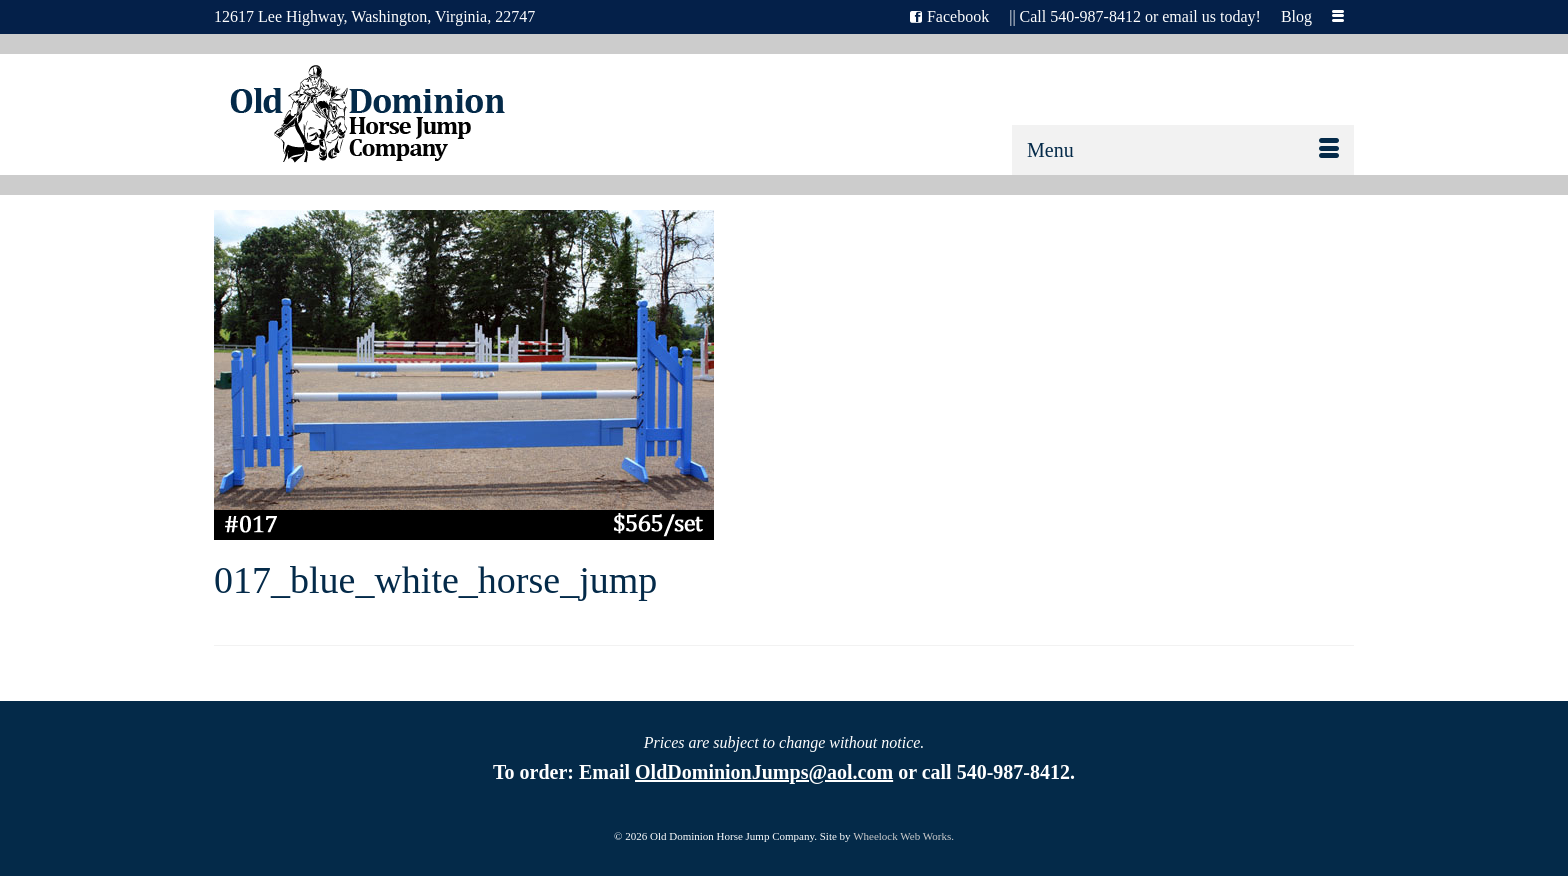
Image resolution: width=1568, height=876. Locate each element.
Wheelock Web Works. (903, 836)
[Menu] (1183, 150)
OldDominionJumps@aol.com (764, 772)
